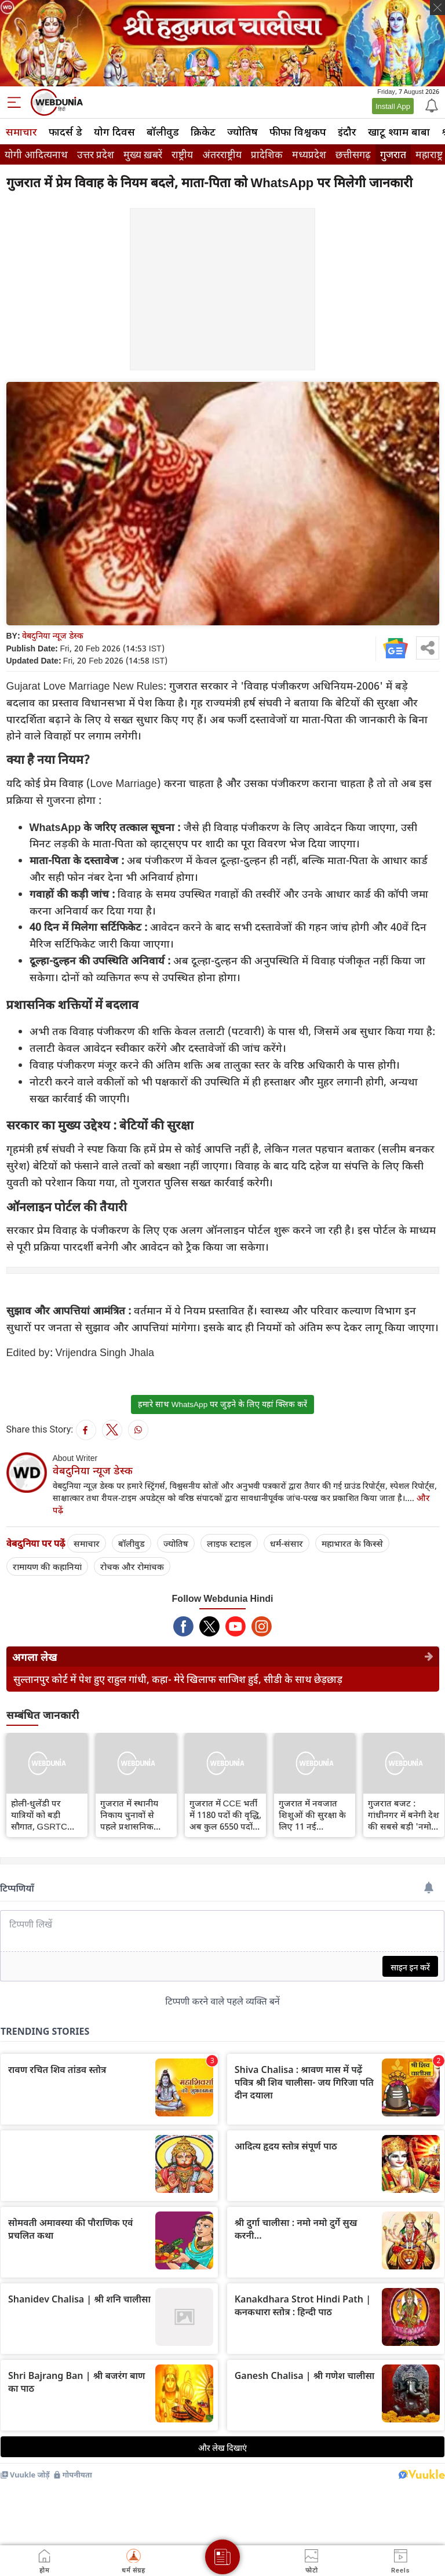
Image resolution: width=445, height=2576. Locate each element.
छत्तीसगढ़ (353, 154)
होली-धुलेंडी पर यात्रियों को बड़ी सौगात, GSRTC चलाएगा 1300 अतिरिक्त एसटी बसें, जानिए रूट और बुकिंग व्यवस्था (43, 1814)
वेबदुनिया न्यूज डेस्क (52, 635)
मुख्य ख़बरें (142, 154)
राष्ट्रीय (182, 154)
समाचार (21, 132)
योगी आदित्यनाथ (36, 154)
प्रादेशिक (267, 154)
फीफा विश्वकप (297, 132)
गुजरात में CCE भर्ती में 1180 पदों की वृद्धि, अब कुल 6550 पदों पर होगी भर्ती (225, 1814)
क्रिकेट (203, 132)
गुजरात (393, 154)
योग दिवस (114, 132)
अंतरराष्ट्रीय (222, 154)
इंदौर (347, 132)
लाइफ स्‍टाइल (229, 1543)
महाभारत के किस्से (352, 1543)
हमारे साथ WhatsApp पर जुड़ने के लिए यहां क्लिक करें (222, 1404)
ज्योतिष (242, 132)
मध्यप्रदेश (309, 154)
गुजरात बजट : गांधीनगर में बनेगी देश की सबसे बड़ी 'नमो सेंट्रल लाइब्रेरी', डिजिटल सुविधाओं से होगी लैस (403, 1814)
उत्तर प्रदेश (95, 154)
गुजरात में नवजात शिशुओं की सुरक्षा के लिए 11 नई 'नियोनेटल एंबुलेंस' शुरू (312, 1814)
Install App (392, 106)
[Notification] (430, 105)
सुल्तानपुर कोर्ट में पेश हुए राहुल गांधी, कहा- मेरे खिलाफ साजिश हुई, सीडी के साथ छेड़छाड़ (177, 1679)
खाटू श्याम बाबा (399, 132)
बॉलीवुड (163, 132)
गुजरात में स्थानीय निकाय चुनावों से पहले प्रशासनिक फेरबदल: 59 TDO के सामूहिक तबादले (136, 1814)
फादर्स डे (65, 132)
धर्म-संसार (286, 1543)
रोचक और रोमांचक (132, 1566)
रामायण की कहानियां (47, 1566)
